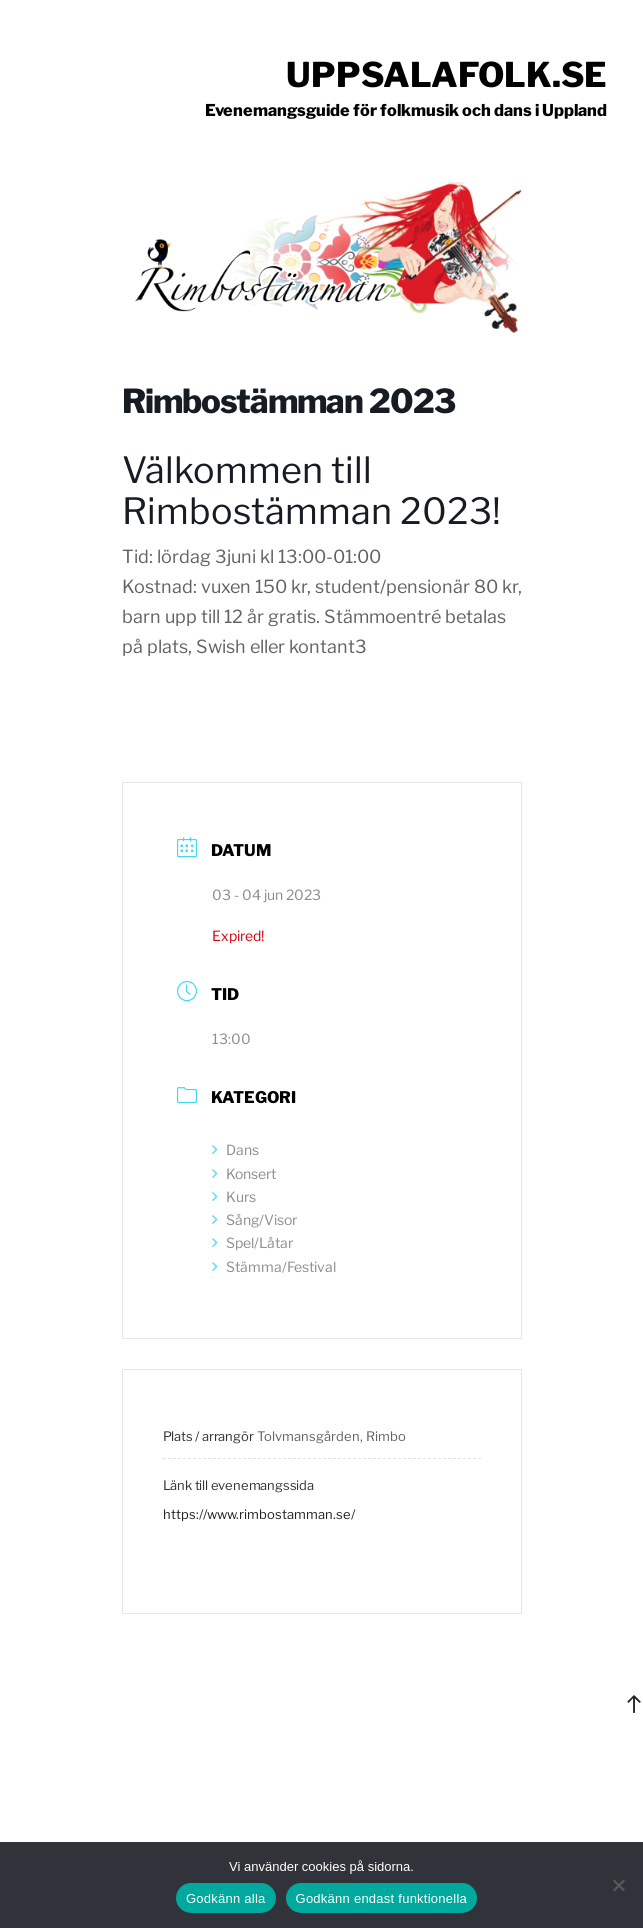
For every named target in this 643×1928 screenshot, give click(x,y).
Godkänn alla (226, 1898)
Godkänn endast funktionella (382, 1898)
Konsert (244, 1173)
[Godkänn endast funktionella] (618, 1885)
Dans (235, 1149)
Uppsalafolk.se (446, 74)
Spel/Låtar (252, 1242)
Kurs (234, 1196)
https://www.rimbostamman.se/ (259, 1514)
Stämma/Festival (274, 1266)
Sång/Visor (254, 1219)
